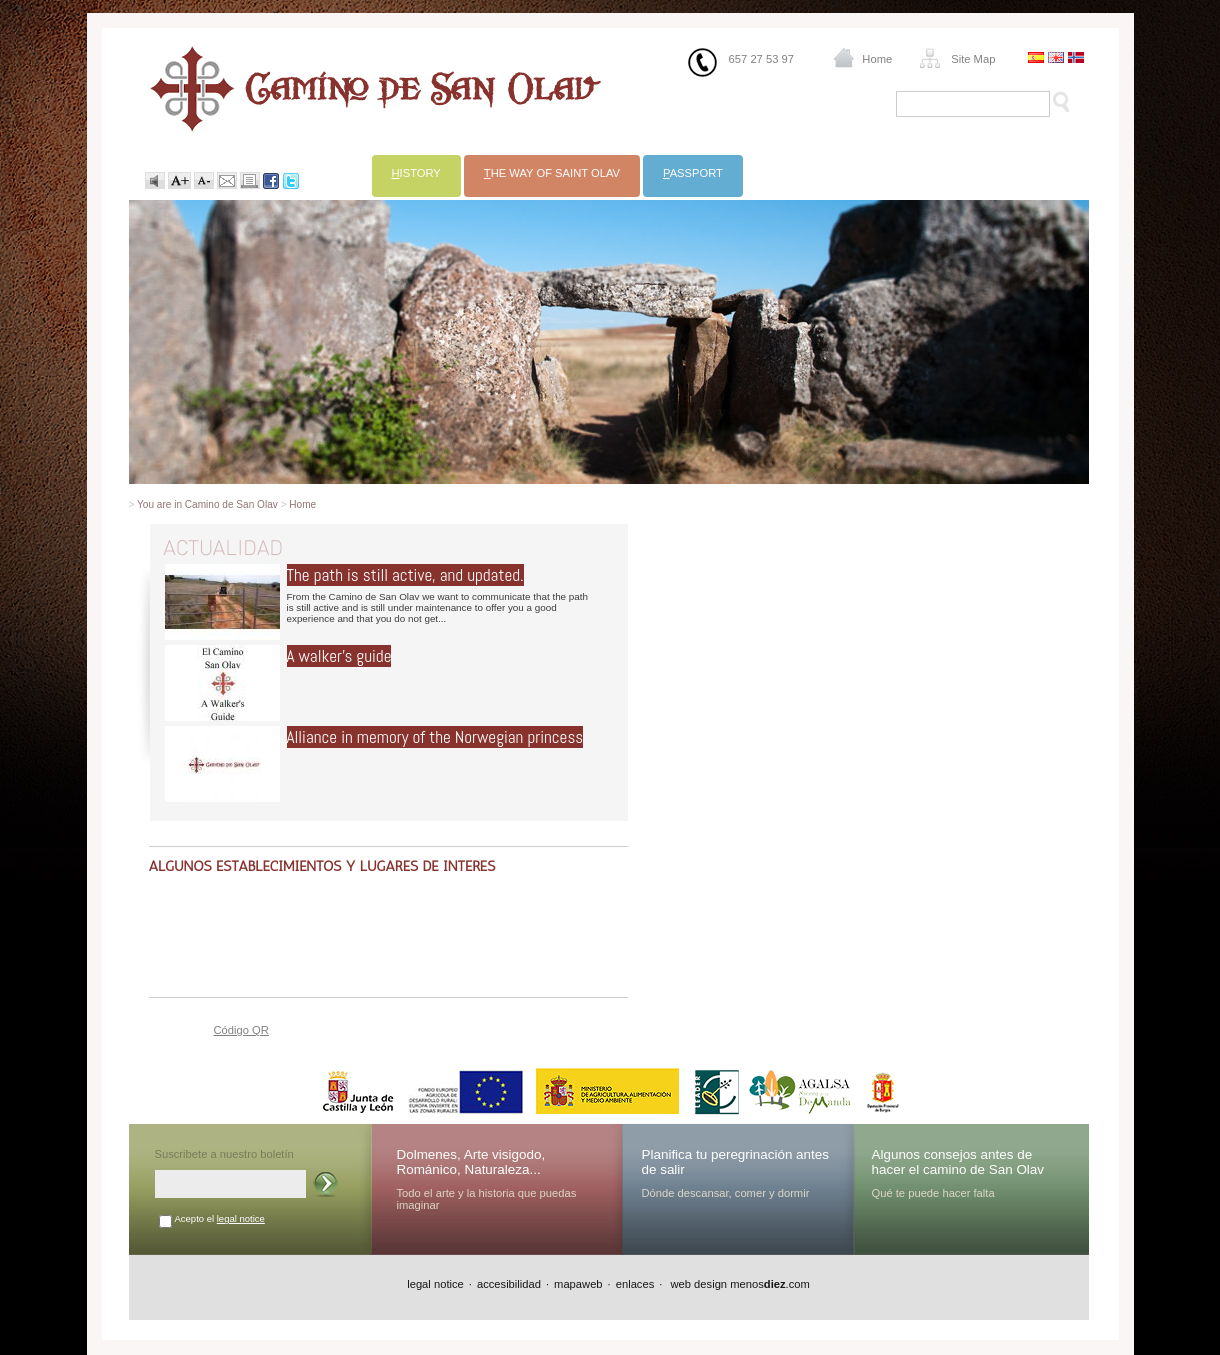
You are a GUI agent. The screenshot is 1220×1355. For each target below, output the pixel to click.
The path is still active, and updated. (405, 575)
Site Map (973, 59)
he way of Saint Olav (552, 173)
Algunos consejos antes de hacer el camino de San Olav (958, 1162)
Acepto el (220, 1218)
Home (877, 59)
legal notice (241, 1218)
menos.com (770, 1284)
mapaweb (578, 1284)
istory (416, 173)
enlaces (635, 1284)
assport (693, 173)
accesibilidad (509, 1284)
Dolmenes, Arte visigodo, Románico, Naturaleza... (471, 1162)
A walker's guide (339, 656)
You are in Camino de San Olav (207, 504)
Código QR (241, 1030)
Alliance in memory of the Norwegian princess (435, 737)
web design (697, 1284)
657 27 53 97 (761, 59)
